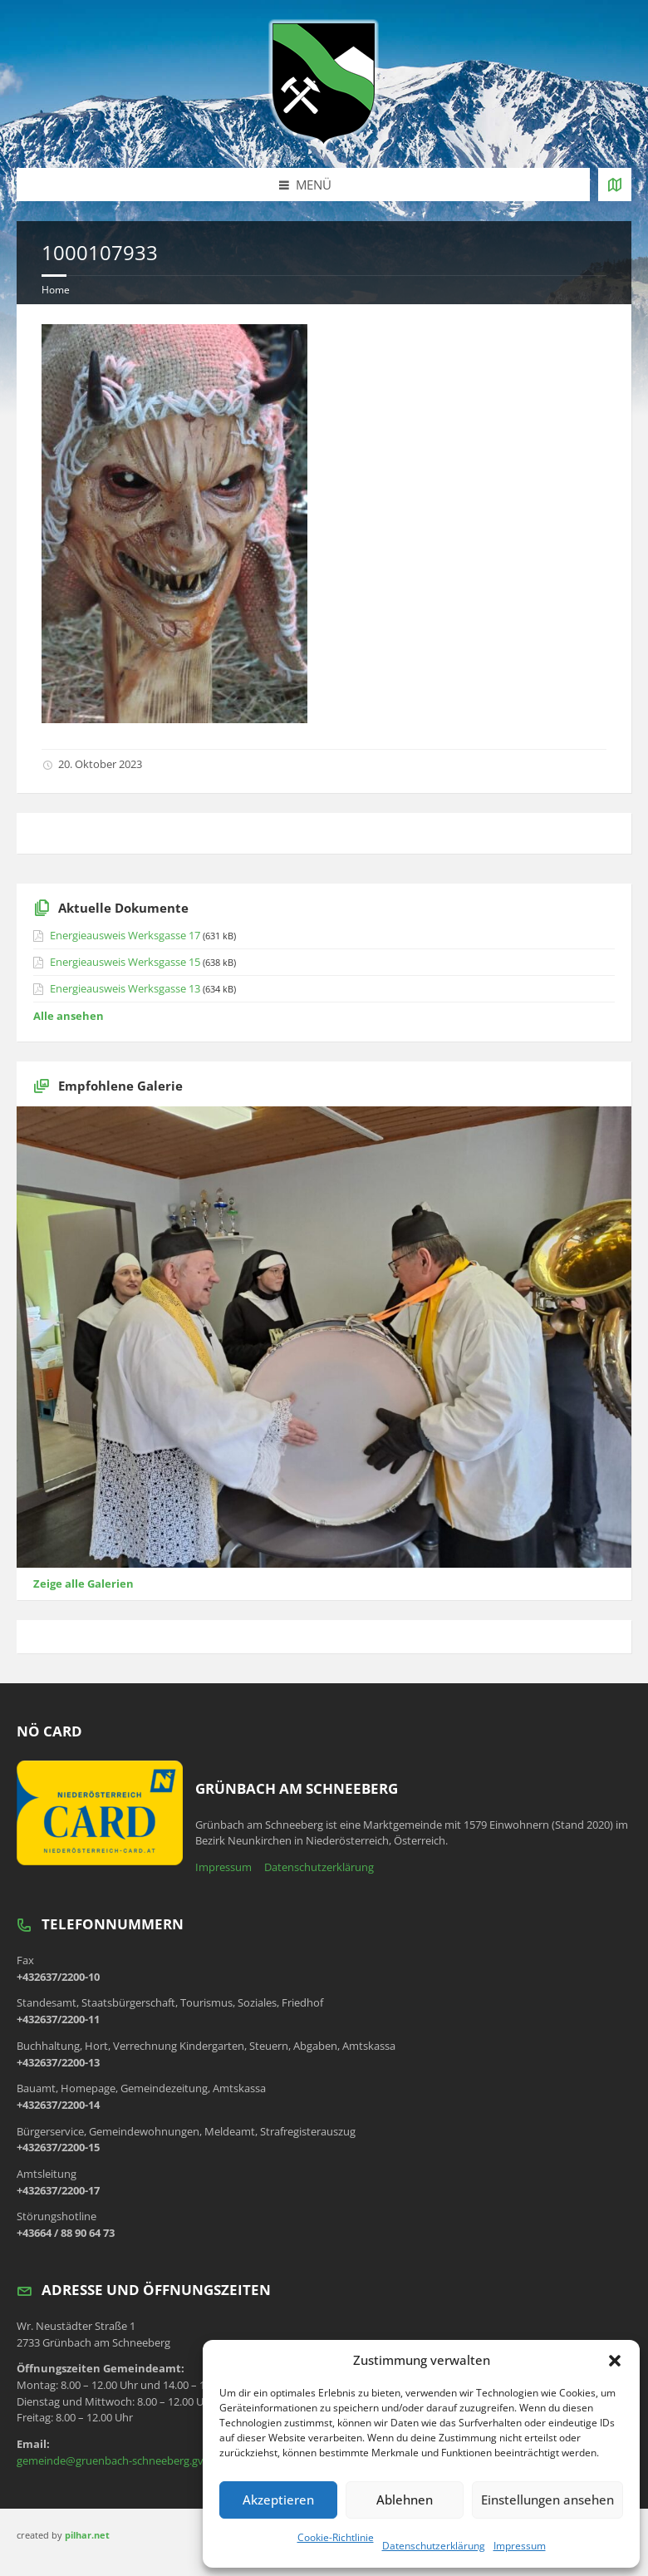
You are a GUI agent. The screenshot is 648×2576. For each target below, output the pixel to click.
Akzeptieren (278, 2499)
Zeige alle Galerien (83, 1583)
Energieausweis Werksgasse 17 (125, 935)
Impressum (519, 2546)
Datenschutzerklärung (433, 2546)
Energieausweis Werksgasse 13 (125, 988)
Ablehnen (404, 2499)
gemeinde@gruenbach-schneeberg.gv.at (116, 2460)
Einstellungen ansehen (547, 2499)
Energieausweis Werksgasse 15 (125, 961)
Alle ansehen (68, 1015)
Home (56, 290)
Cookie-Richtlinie (335, 2537)
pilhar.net (87, 2535)
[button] (614, 2360)
